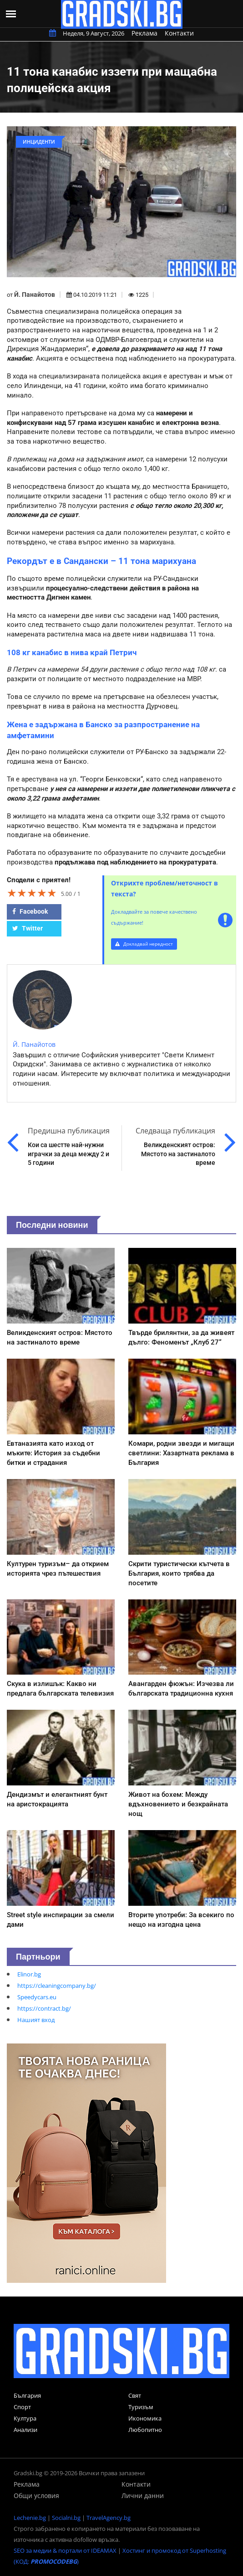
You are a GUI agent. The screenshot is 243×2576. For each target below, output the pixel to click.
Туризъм (140, 2407)
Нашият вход (36, 2020)
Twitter (27, 928)
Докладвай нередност (144, 944)
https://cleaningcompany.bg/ (56, 1985)
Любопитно (145, 2430)
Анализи (25, 2430)
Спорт (22, 2407)
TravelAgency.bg (108, 2518)
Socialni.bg (66, 2518)
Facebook (30, 911)
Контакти (179, 33)
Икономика (145, 2418)
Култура (25, 2418)
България (27, 2395)
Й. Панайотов (34, 294)
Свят (134, 2395)
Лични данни (143, 2495)
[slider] (32, 892)
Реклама (144, 33)
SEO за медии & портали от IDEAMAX (65, 2550)
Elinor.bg (29, 1974)
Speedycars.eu (36, 1997)
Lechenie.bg (30, 2518)
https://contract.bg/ (44, 2008)
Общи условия (36, 2495)
